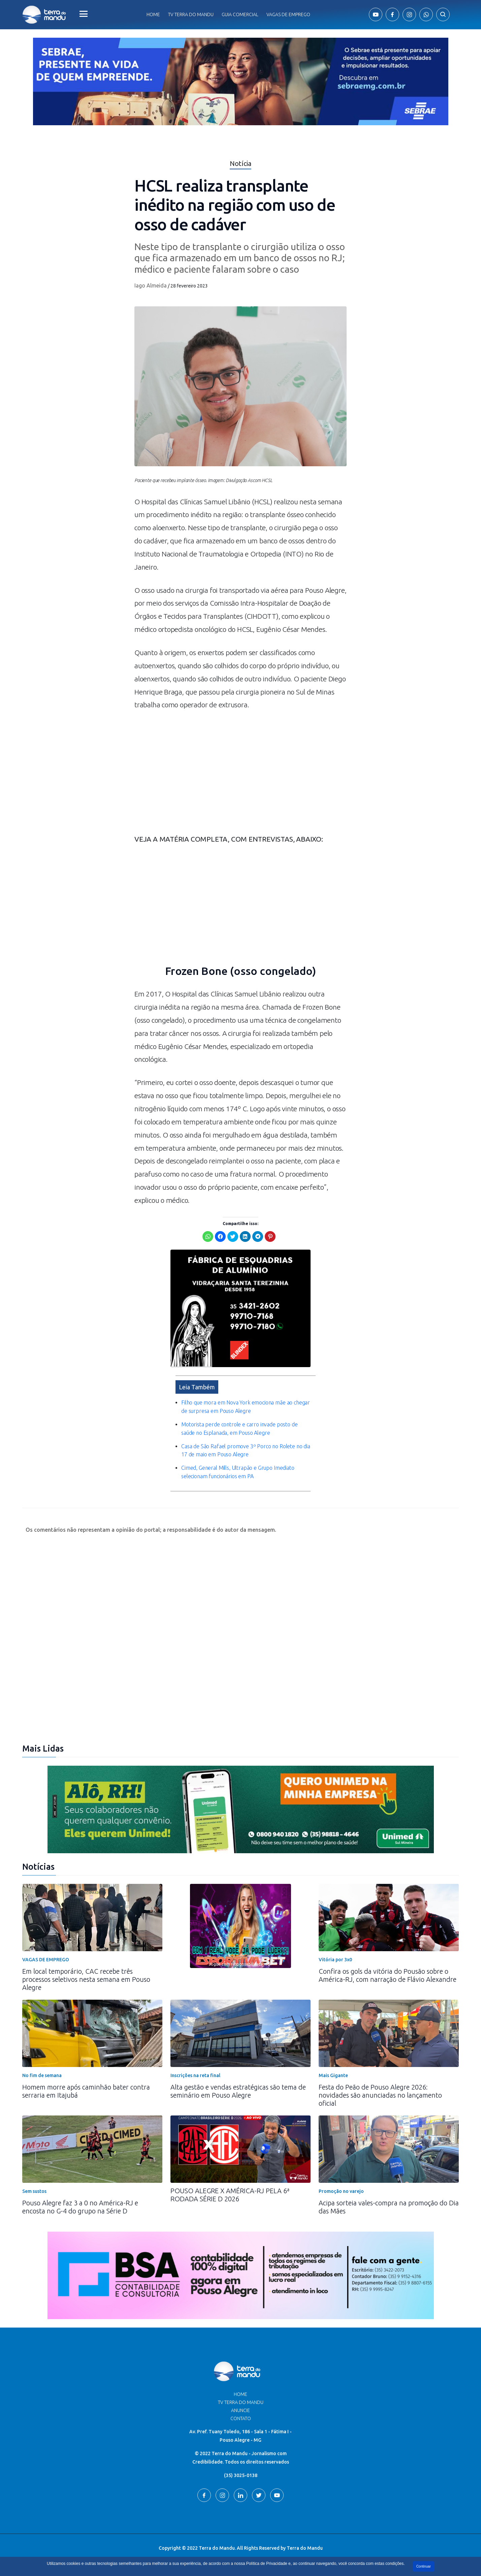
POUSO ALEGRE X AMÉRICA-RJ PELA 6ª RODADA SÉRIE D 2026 (229, 2195)
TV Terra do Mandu (240, 2402)
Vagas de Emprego (288, 14)
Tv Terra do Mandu (191, 14)
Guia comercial (240, 14)
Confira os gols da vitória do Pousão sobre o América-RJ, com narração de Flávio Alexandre (387, 1975)
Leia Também (197, 1387)
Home (153, 14)
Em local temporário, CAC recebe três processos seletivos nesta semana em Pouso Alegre (86, 1979)
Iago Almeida (150, 285)
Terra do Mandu (305, 2548)
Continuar (423, 2566)
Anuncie (240, 2410)
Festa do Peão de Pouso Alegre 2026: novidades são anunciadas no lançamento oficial (380, 2095)
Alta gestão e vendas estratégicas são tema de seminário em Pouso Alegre (238, 2091)
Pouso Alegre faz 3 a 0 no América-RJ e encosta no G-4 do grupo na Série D (80, 2207)
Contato (240, 2418)
